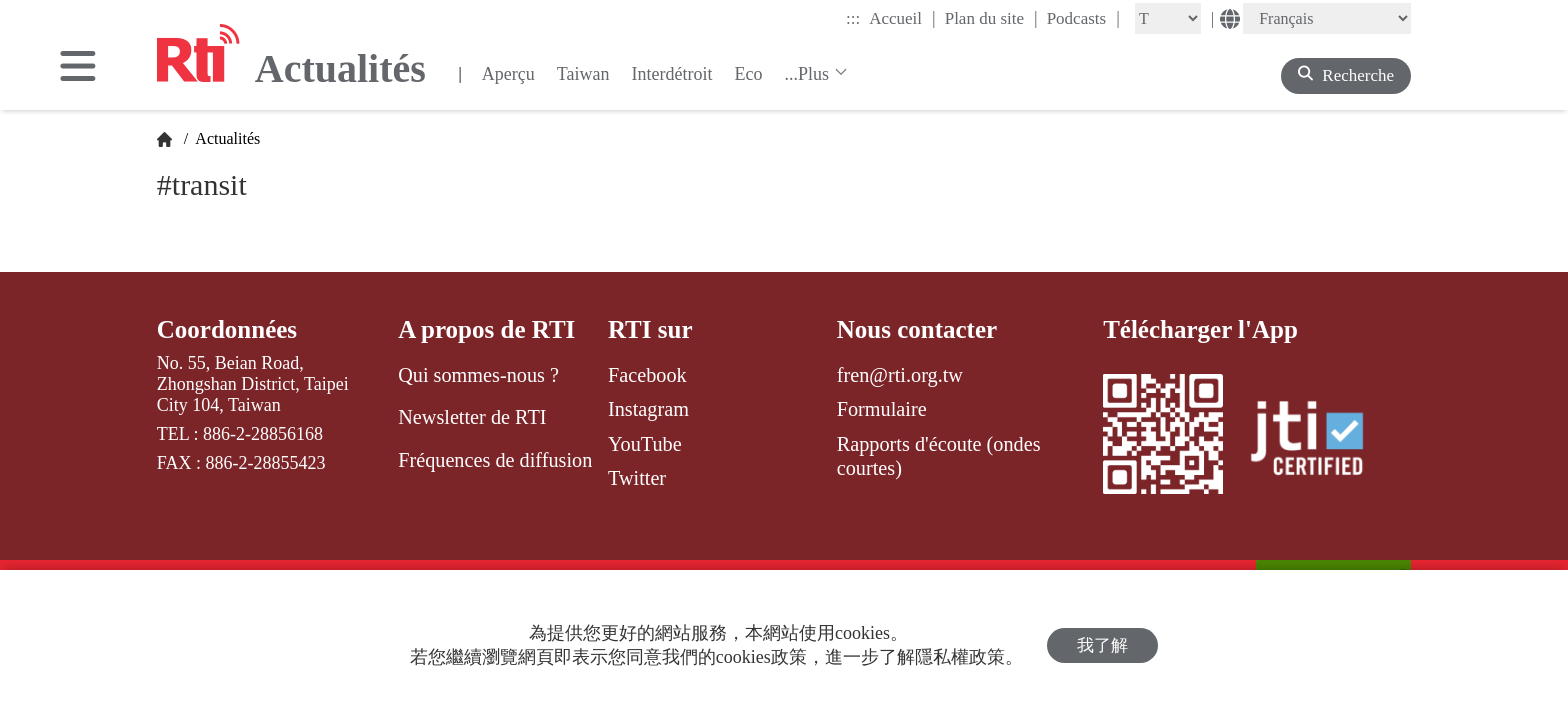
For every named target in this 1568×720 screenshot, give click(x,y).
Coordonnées (227, 329)
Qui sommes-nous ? (478, 375)
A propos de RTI (486, 329)
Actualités (226, 138)
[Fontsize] (1168, 18)
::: (853, 18)
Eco (748, 74)
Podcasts (1083, 18)
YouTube (645, 444)
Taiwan (583, 74)
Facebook (647, 375)
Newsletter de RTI (472, 417)
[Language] (1327, 18)
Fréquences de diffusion (495, 460)
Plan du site (991, 18)
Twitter (637, 478)
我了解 (1102, 645)
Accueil (902, 18)
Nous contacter (917, 329)
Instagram (648, 409)
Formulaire (882, 409)
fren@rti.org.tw (900, 375)
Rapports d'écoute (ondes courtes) (939, 456)
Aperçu (508, 74)
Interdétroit (672, 74)
